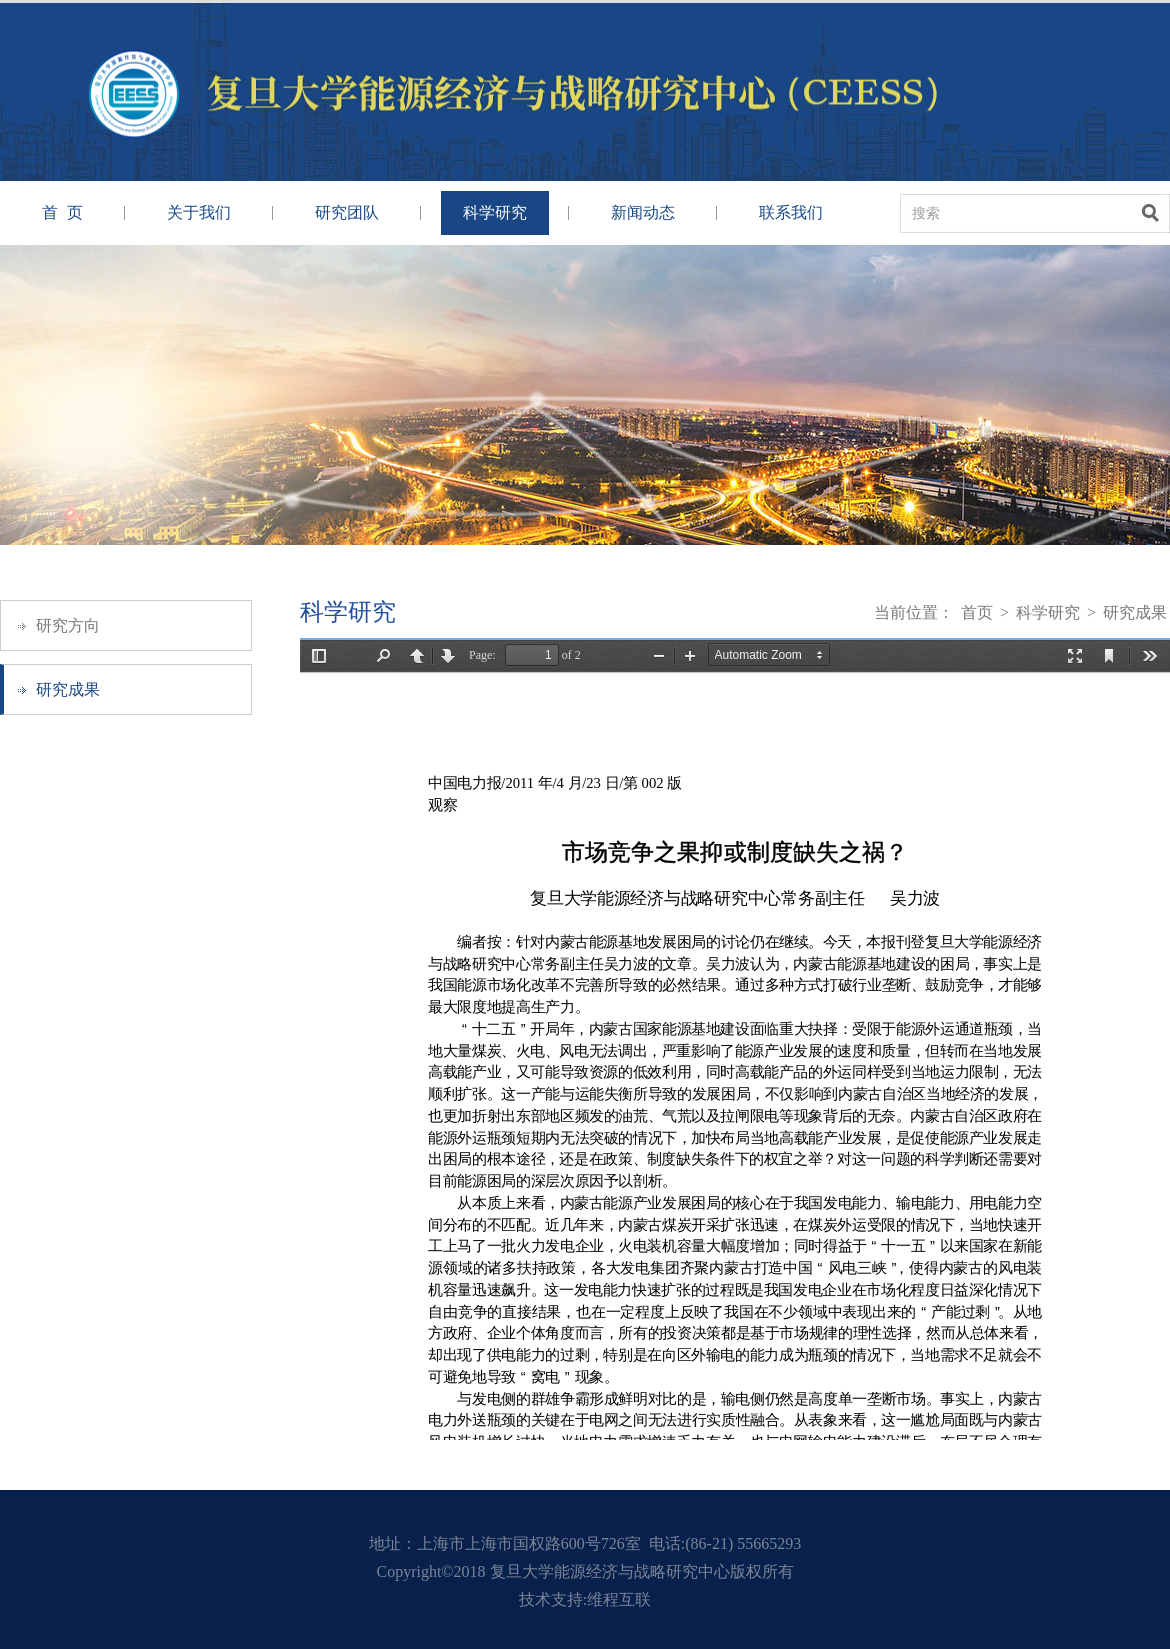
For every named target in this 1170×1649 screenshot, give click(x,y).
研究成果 (68, 689)
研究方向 (68, 625)
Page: (482, 655)
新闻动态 (643, 212)
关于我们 (199, 212)
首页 (977, 612)
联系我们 (791, 212)
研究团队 (347, 212)
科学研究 (495, 212)
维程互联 (619, 1599)
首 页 (62, 212)
